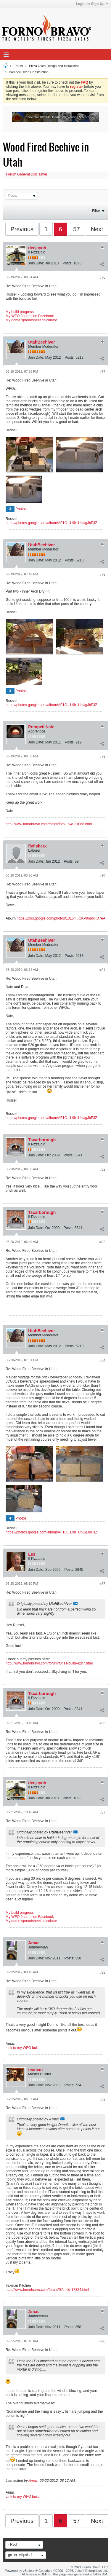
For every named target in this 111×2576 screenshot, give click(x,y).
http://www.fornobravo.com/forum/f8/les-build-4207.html (49, 1663)
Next (97, 229)
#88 (102, 1972)
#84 (102, 1360)
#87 (102, 1812)
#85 (102, 1584)
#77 (102, 372)
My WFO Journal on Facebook (30, 316)
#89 (102, 2099)
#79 (102, 756)
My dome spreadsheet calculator (31, 320)
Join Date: (36, 263)
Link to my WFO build (23, 2048)
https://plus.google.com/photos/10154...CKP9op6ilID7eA (61, 918)
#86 (102, 1723)
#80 (102, 876)
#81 (102, 970)
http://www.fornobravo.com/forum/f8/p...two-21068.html (49, 824)
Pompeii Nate (41, 726)
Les (31, 1554)
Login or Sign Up (92, 4)
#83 (102, 1242)
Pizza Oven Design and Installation (54, 66)
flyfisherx (37, 846)
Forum (18, 66)
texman (35, 2069)
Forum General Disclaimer (26, 174)
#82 (102, 1169)
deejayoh (37, 247)
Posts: (67, 263)
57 (76, 229)
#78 (102, 574)
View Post (75, 1603)
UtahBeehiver (41, 342)
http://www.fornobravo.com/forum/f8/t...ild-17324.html (47, 2290)
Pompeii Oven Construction (29, 72)
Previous (21, 229)
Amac (33, 1942)
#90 (102, 2341)
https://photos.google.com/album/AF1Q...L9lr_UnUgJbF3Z (51, 523)
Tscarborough (42, 1139)
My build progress (20, 312)
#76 (102, 277)
